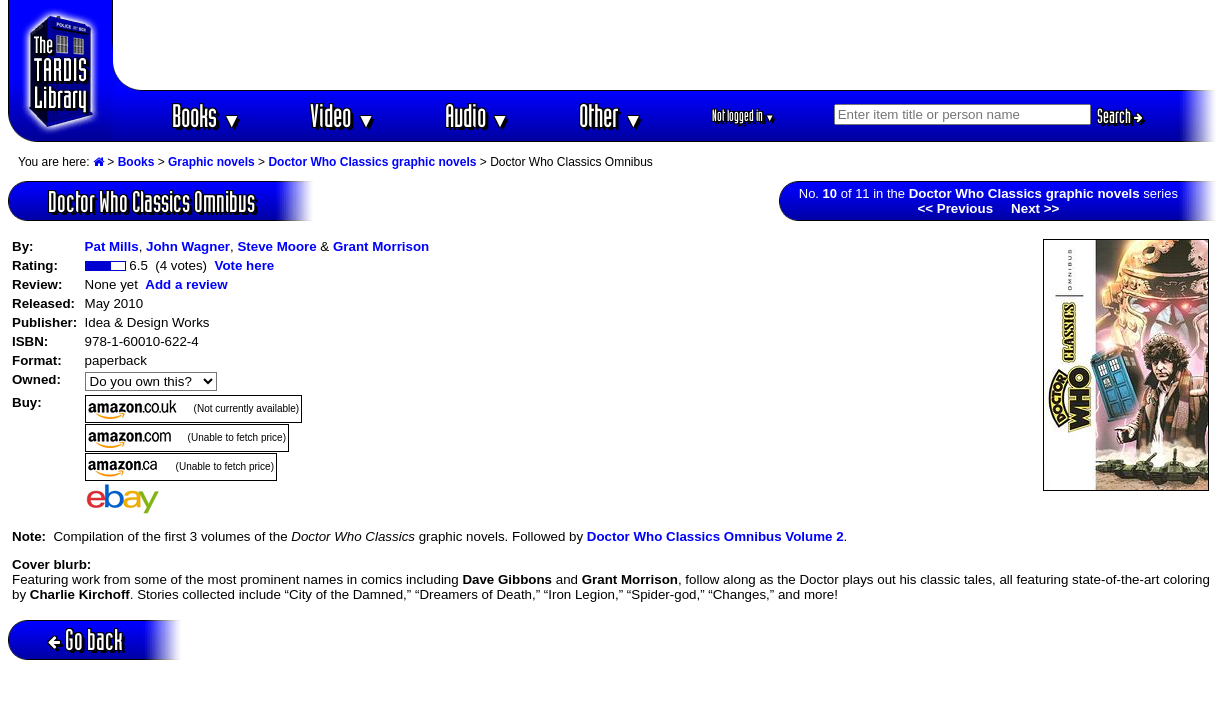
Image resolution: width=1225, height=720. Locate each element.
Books (206, 115)
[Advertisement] (665, 45)
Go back (85, 639)
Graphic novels (211, 162)
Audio (477, 115)
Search (1120, 116)
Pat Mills (112, 246)
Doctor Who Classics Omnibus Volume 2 (715, 536)
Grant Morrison (381, 246)
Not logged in (743, 115)
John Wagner (188, 246)
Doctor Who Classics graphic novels (372, 162)
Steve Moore (276, 246)
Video (342, 115)
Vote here (244, 265)
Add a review (186, 284)
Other (611, 115)
